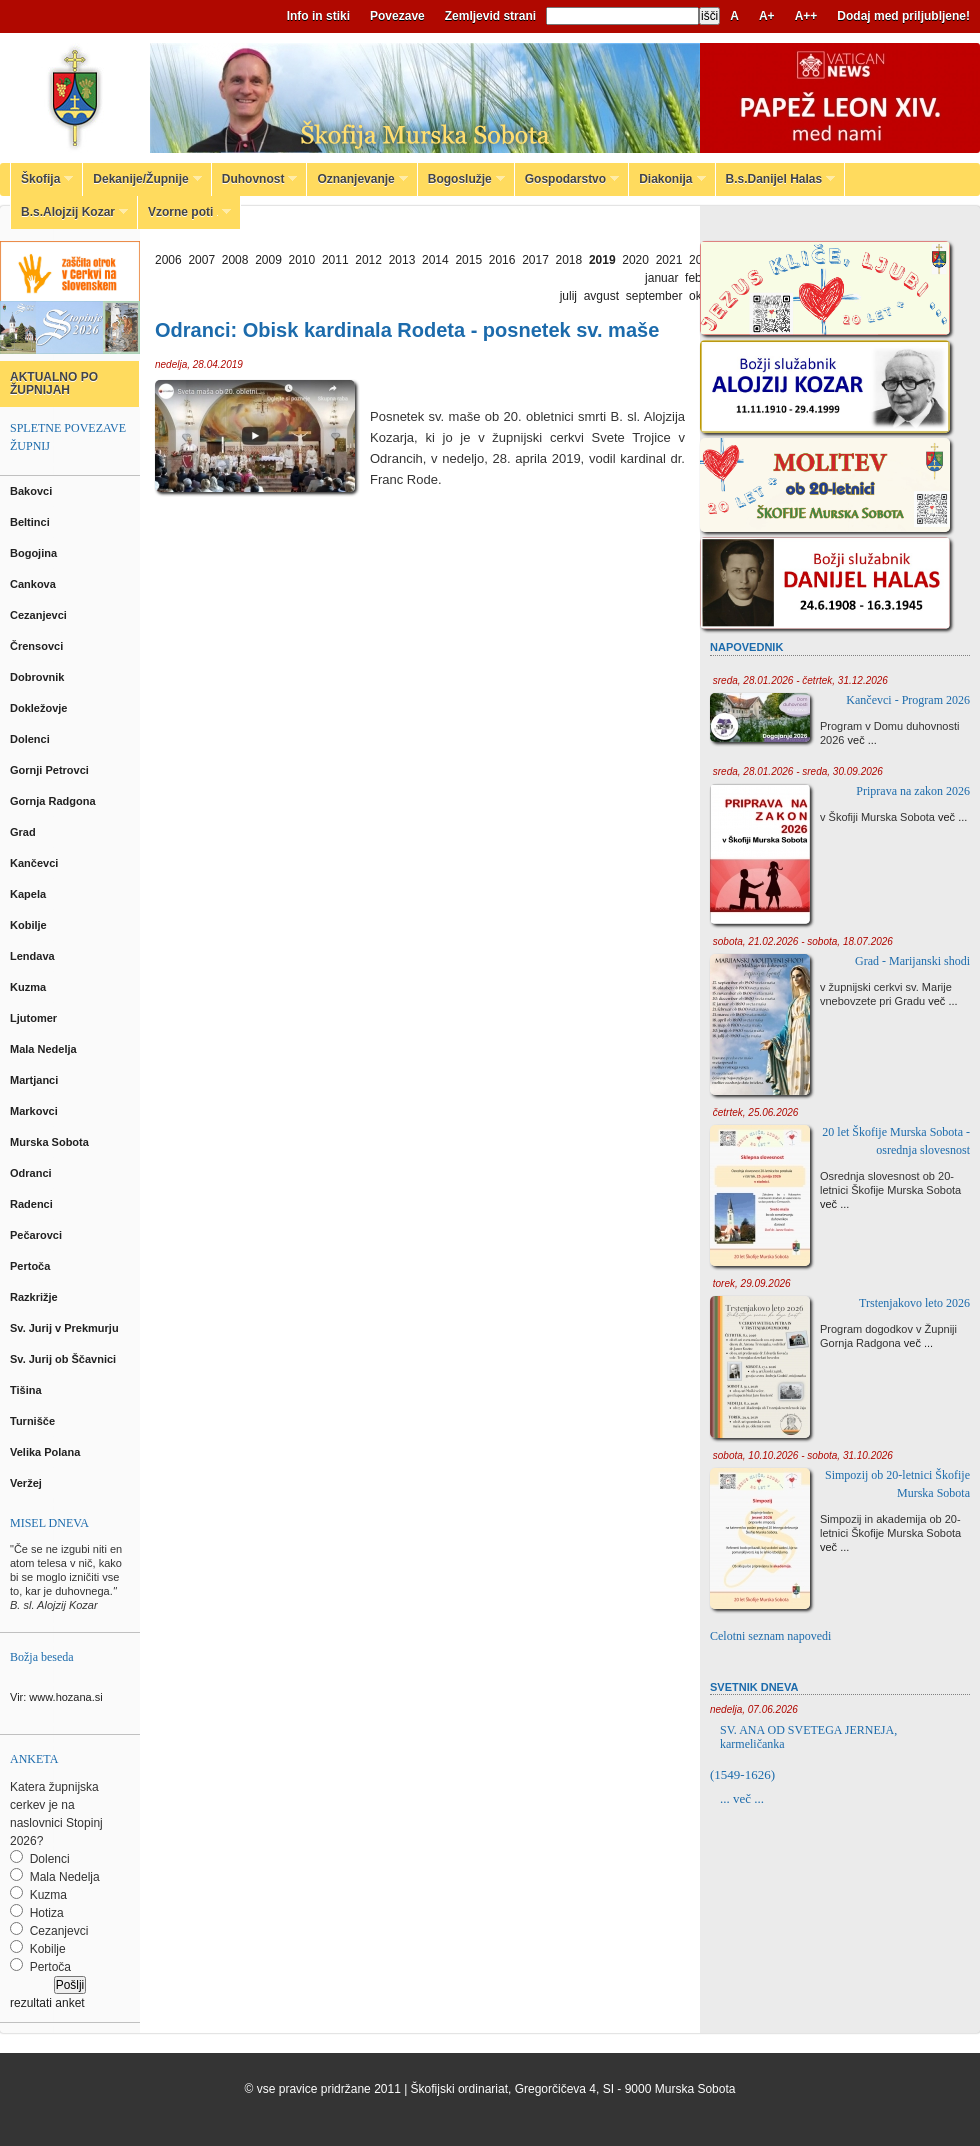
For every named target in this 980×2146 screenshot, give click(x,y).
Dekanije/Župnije (142, 179)
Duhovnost (255, 179)
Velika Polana (46, 1452)
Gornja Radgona (54, 801)
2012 (368, 260)
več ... (862, 740)
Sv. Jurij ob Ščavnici (64, 1359)
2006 (168, 260)
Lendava (34, 956)
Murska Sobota (52, 1142)
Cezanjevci (40, 615)
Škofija (42, 179)
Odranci (32, 1173)
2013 (402, 260)
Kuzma (29, 987)
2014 (435, 260)
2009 (268, 260)
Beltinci (31, 522)
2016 (502, 260)
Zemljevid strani (490, 16)
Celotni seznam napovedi (770, 1636)
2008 (235, 260)
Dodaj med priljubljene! (903, 16)
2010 (302, 260)
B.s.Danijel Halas (776, 179)
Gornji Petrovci (51, 770)
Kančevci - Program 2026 (908, 700)
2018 (569, 260)
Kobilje (30, 925)
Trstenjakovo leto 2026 (914, 1303)
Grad (24, 832)
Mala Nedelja (46, 1049)
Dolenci (31, 739)
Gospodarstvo (567, 179)
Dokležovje (40, 708)
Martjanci (35, 1080)
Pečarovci (37, 1235)
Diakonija (667, 179)
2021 (669, 260)
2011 (335, 260)
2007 (201, 260)
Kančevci (35, 863)
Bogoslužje (461, 179)
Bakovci (32, 491)
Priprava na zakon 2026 (913, 791)
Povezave (397, 16)
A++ (806, 16)
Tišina (27, 1390)
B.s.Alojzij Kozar (69, 212)
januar (661, 278)
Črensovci (38, 646)
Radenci (34, 1204)
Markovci (35, 1111)
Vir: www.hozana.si (56, 1697)
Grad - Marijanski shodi (912, 961)
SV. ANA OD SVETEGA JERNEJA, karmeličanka (808, 1737)
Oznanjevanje (357, 179)
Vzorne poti (184, 212)
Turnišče (35, 1421)
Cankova (34, 584)
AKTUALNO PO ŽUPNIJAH (54, 383)
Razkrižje (35, 1297)
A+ (767, 16)
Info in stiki (318, 16)
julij (568, 296)
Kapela (29, 894)
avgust (601, 296)
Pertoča (31, 1266)
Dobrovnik (38, 677)
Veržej (27, 1483)
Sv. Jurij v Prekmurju (66, 1328)
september (654, 296)
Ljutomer (35, 1018)
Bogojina (35, 553)
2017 (535, 260)
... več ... (742, 1798)
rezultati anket (47, 2003)
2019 (602, 260)
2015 (468, 260)
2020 (635, 260)
